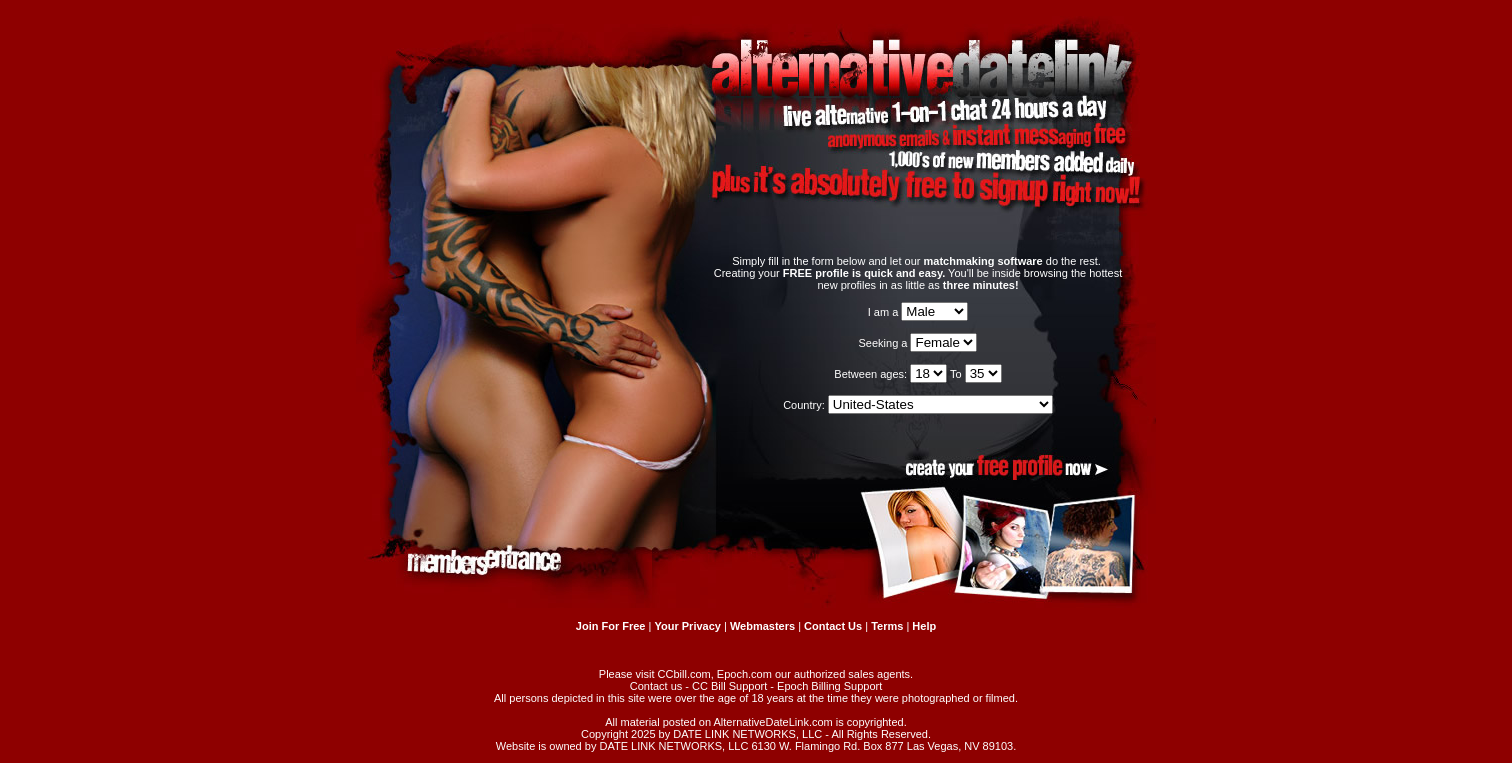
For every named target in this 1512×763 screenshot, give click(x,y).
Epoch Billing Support (829, 686)
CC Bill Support (729, 686)
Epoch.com (744, 674)
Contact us (656, 686)
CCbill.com (684, 674)
